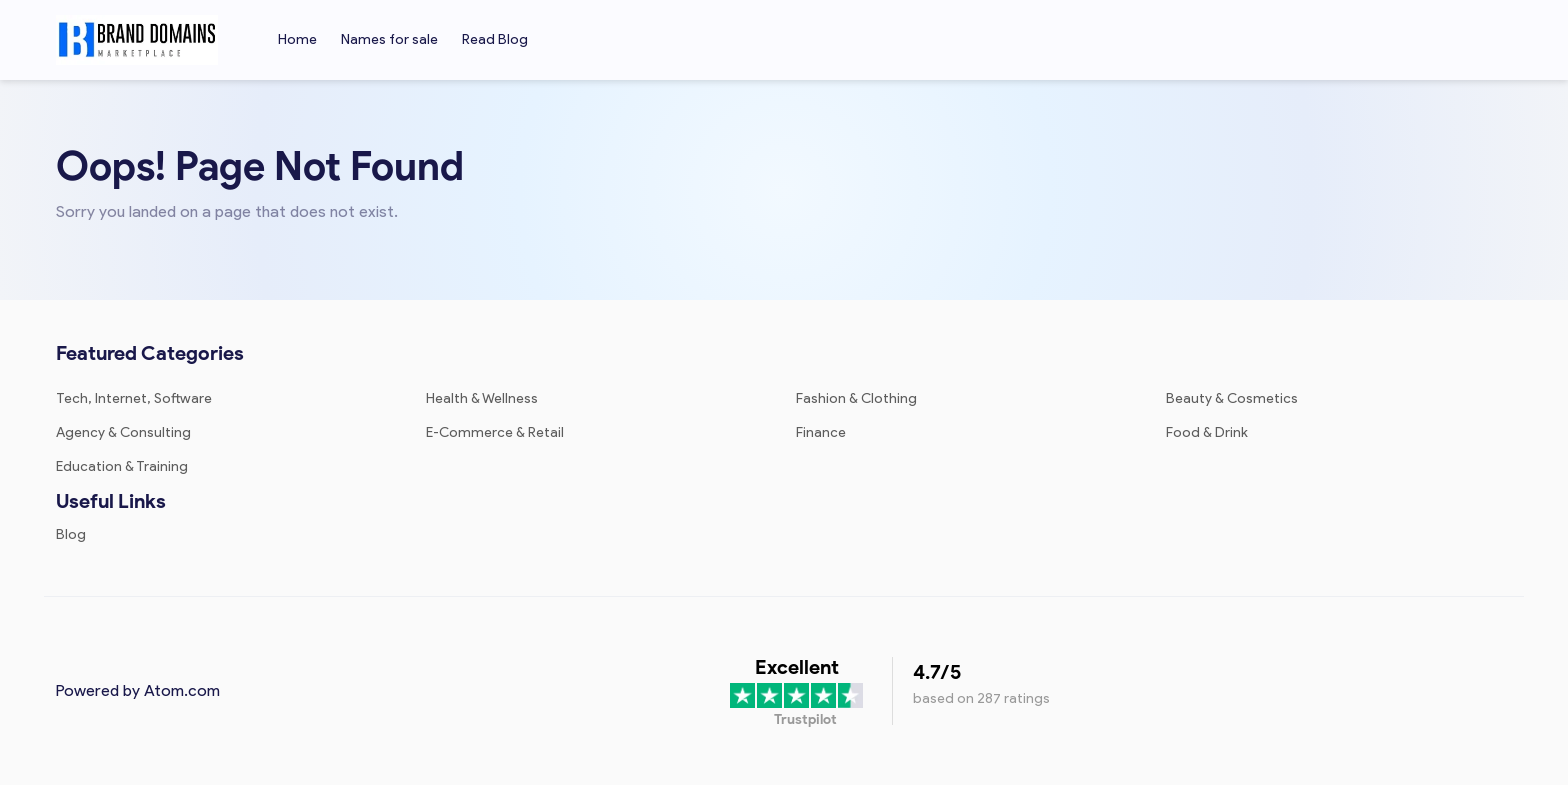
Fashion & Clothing (856, 398)
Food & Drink (1207, 432)
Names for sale (389, 39)
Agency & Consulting (123, 432)
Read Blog (495, 39)
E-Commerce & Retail (495, 432)
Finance (821, 432)
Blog (71, 534)
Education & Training (122, 466)
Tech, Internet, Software (134, 398)
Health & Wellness (482, 398)
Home (297, 39)
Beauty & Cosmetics (1232, 398)
